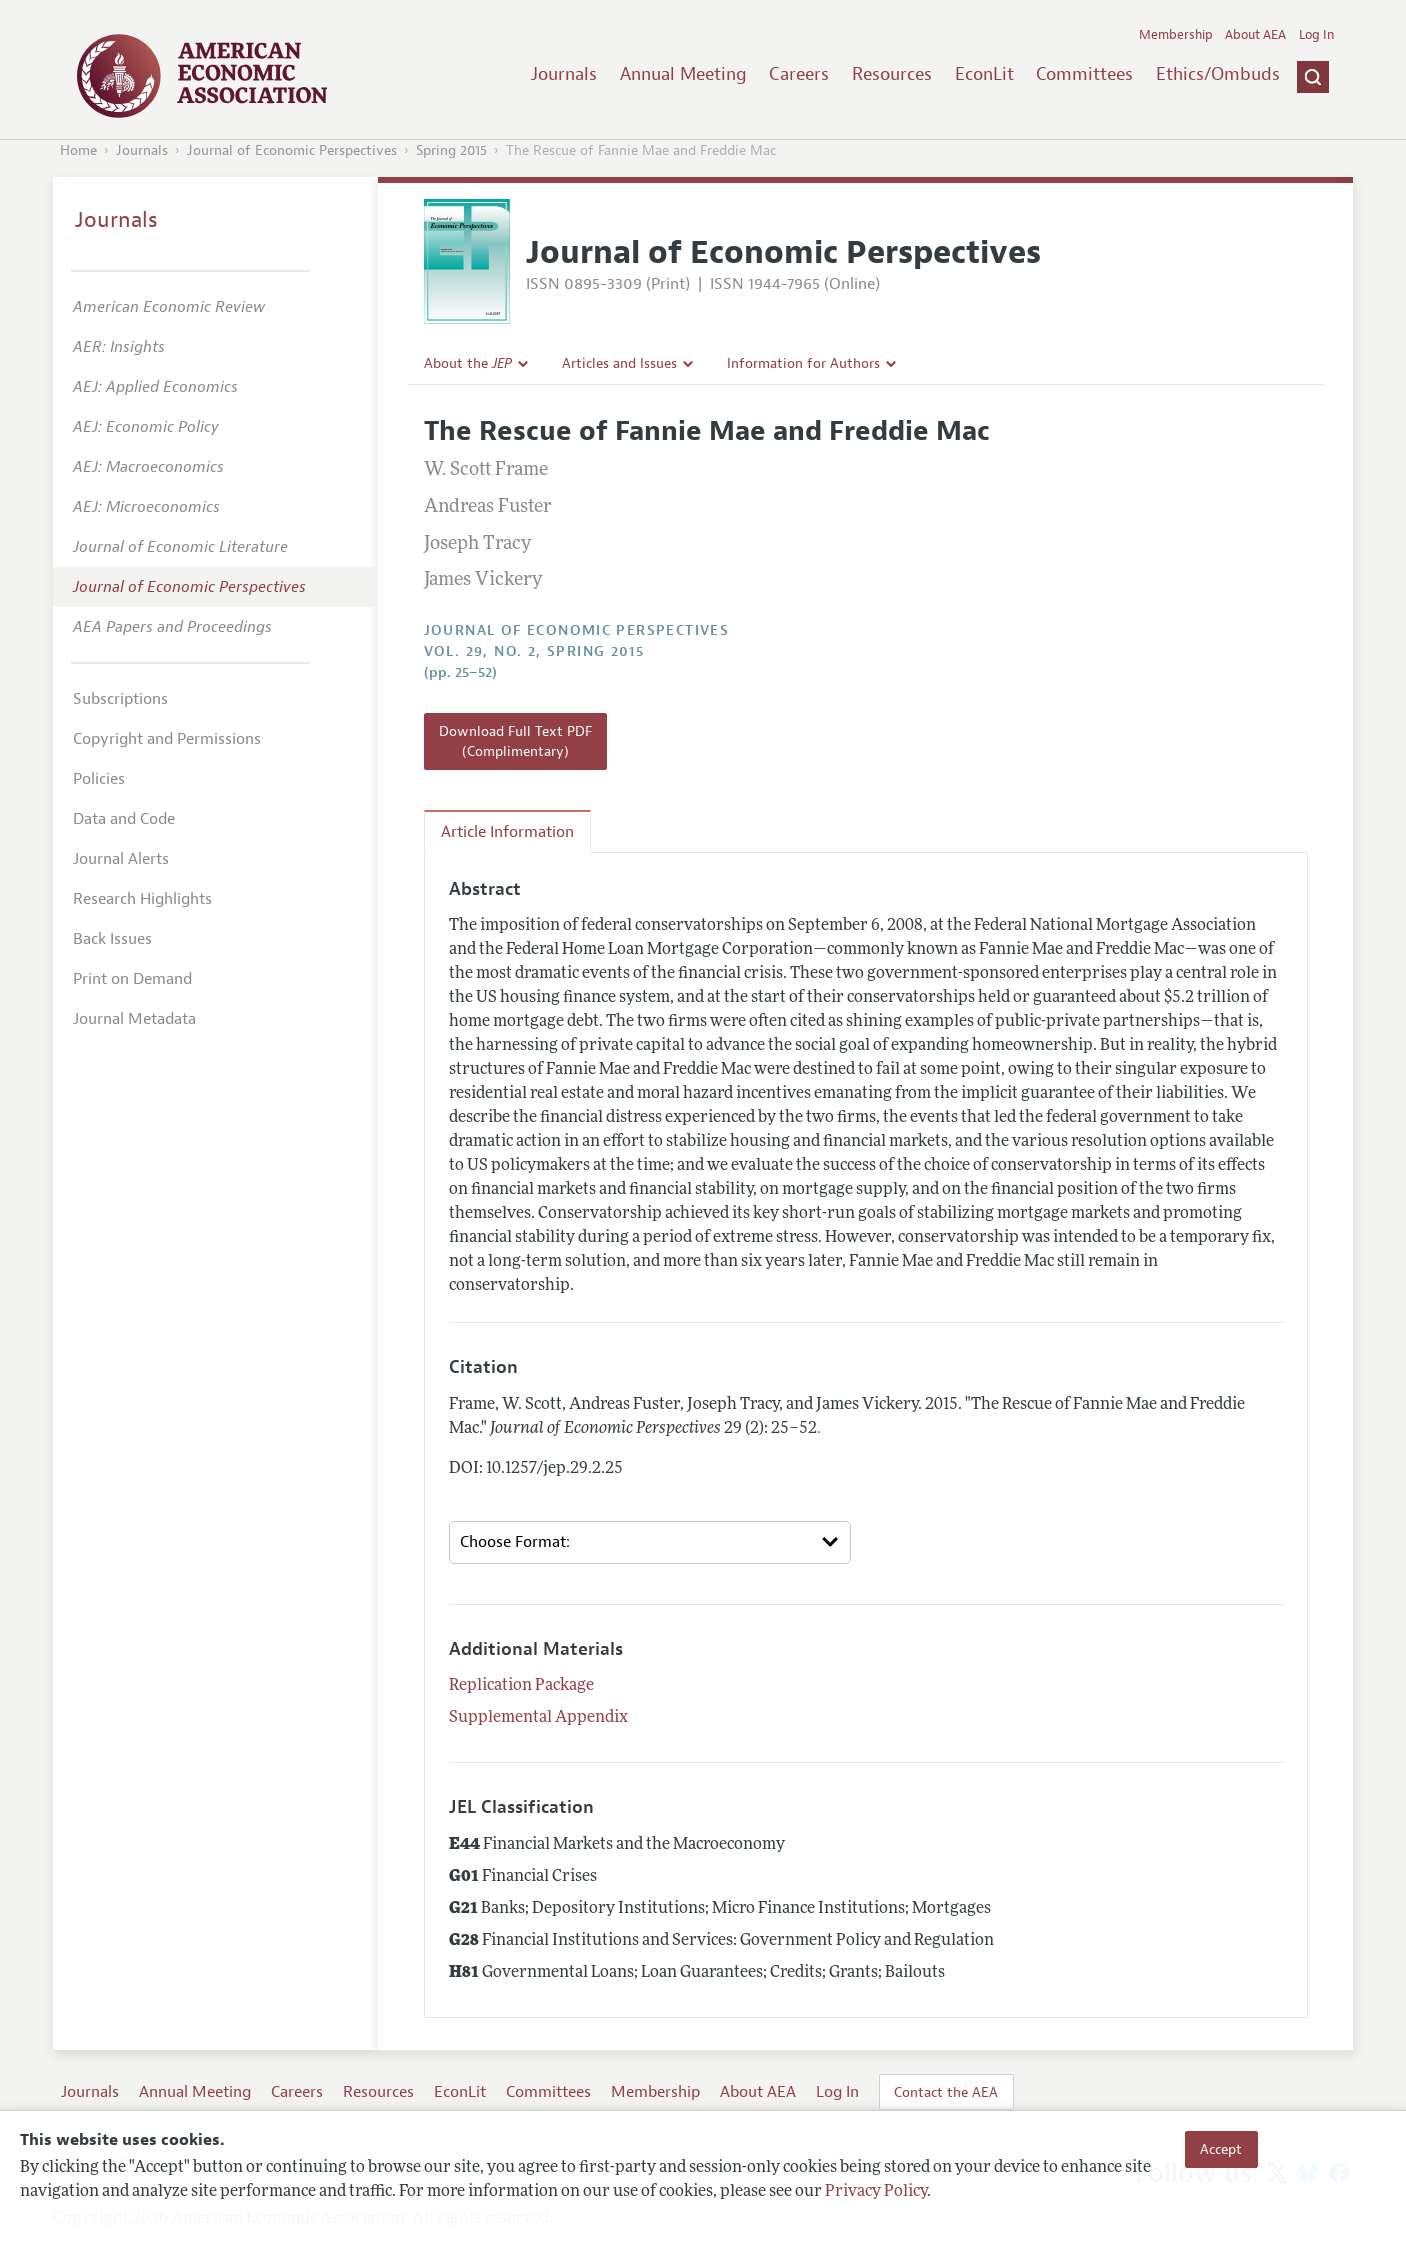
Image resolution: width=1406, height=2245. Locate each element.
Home (78, 150)
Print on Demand (132, 979)
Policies (99, 779)
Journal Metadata (134, 1019)
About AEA (1255, 35)
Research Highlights (142, 899)
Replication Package (521, 1686)
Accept (1221, 2149)
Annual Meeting (683, 74)
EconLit (984, 74)
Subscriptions (120, 699)
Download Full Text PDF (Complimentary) (515, 741)
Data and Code (124, 819)
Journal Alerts (121, 859)
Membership (1176, 35)
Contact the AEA (946, 2092)
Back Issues (112, 939)
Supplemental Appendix (538, 1718)
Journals (564, 74)
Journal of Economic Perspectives (292, 150)
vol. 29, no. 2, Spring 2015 (534, 651)
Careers (799, 74)
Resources (892, 74)
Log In (1316, 35)
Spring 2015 (451, 150)
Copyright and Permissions (167, 739)
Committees (1084, 74)
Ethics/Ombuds (1218, 74)
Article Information (507, 832)
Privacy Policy (876, 2192)
